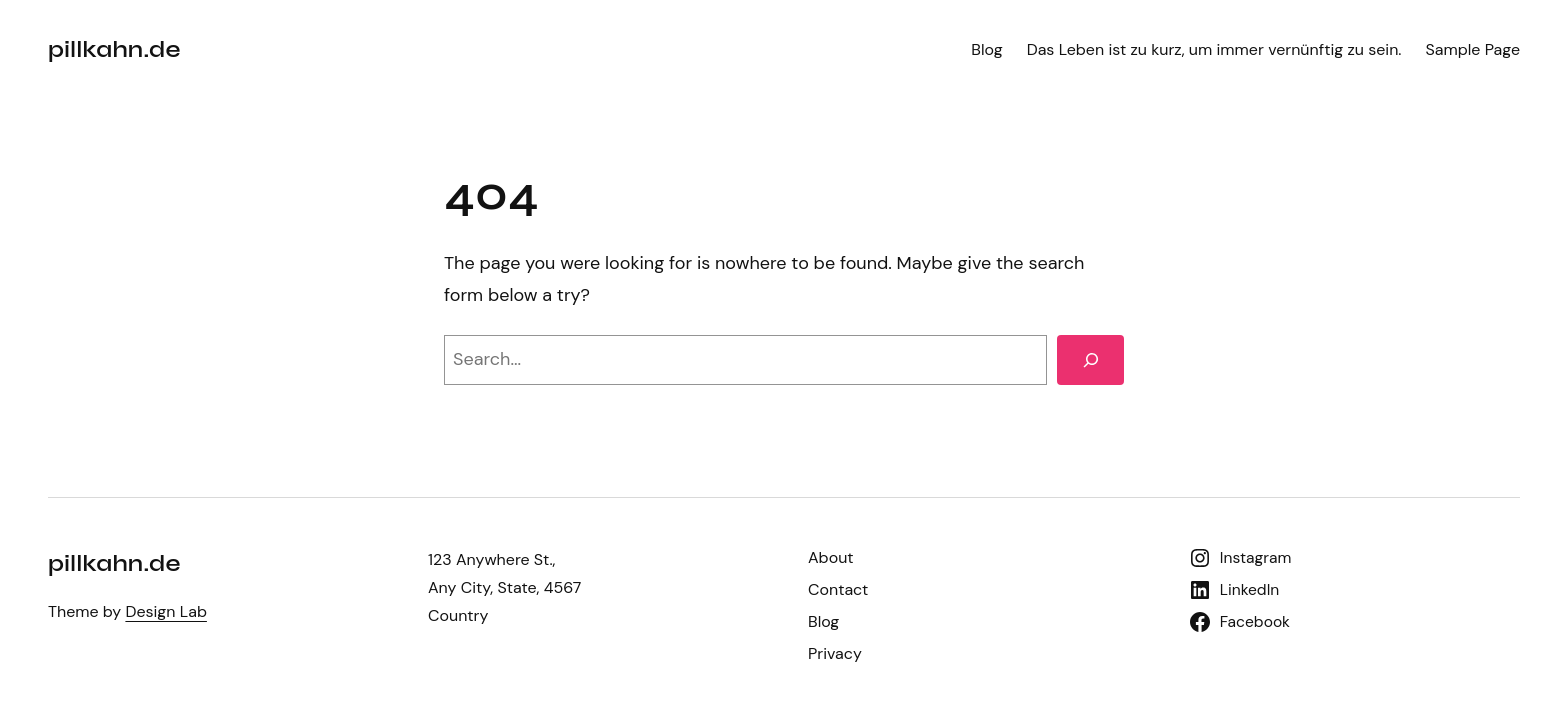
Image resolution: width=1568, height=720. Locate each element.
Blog (986, 49)
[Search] (1090, 360)
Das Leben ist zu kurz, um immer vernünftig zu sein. (1214, 49)
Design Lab (166, 611)
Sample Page (1473, 49)
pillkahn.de (114, 49)
